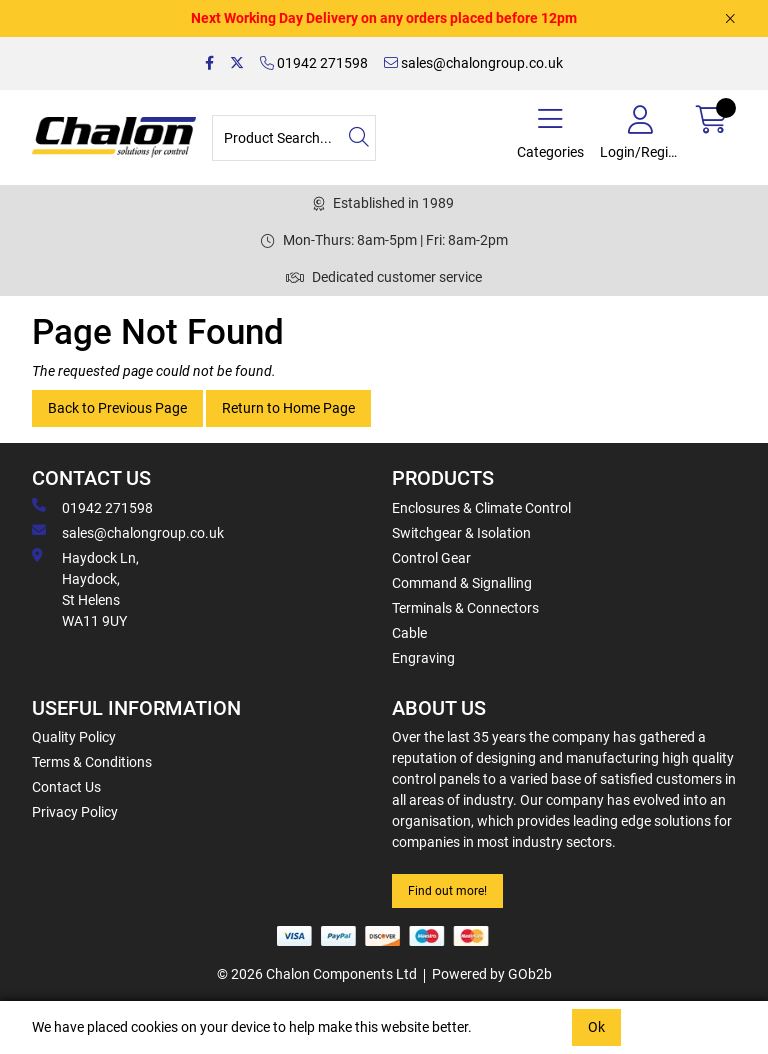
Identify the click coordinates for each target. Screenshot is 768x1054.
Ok (596, 1027)
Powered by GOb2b (492, 974)
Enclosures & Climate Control (481, 508)
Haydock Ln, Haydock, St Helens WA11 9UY (85, 588)
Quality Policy (74, 737)
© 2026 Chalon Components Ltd (317, 974)
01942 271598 (314, 63)
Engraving (423, 658)
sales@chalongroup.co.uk (473, 63)
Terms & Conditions (92, 762)
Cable (409, 633)
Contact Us (66, 787)
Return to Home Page (288, 408)
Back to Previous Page (117, 408)
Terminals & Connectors (465, 608)
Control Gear (431, 558)
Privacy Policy (75, 812)
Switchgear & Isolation (461, 533)
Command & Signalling (462, 583)
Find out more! (447, 891)
